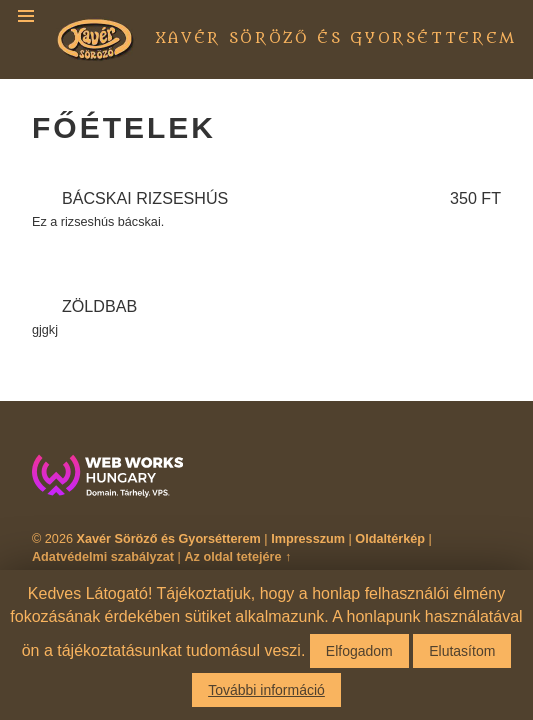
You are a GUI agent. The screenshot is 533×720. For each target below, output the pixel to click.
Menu (26, 16)
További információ (266, 690)
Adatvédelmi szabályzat (103, 557)
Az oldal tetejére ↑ (237, 557)
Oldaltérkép (390, 539)
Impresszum (308, 539)
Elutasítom (462, 651)
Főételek (124, 127)
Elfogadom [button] (359, 651)
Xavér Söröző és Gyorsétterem (336, 38)
